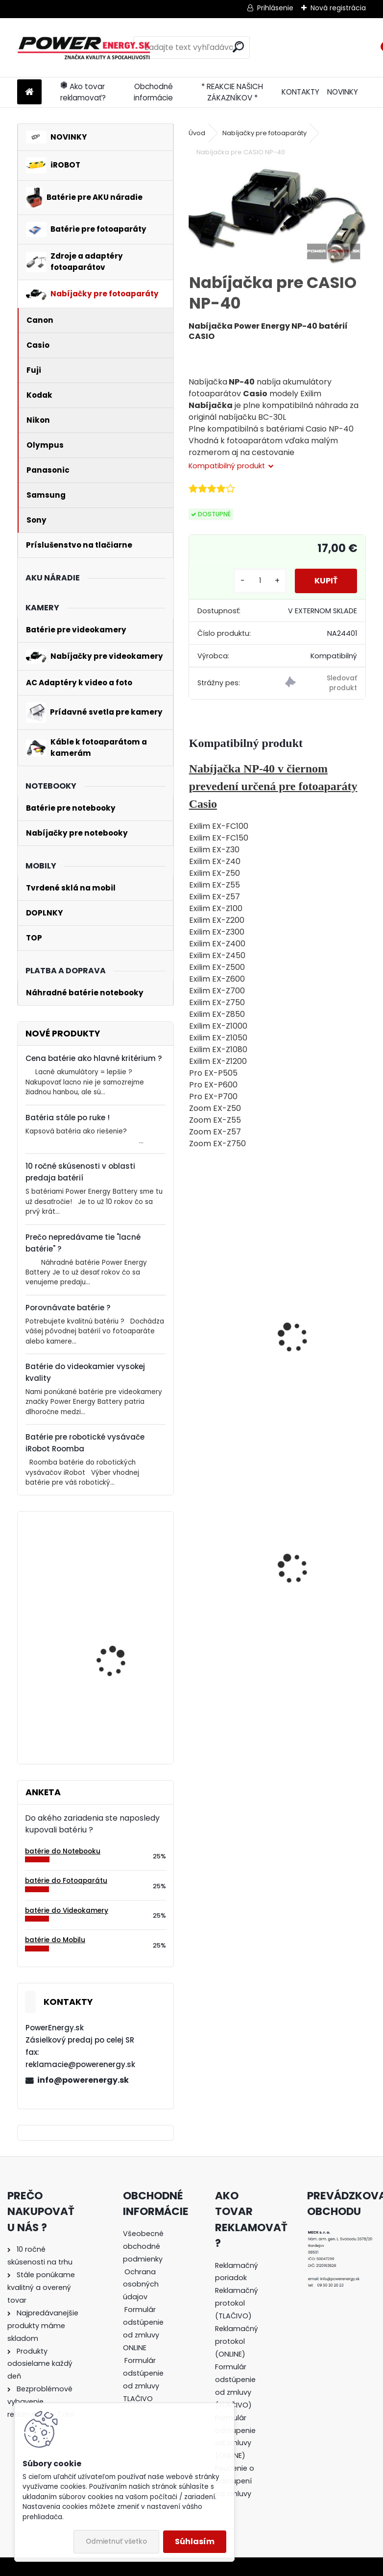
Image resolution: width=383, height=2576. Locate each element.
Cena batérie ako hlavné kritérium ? (93, 1058)
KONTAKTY (300, 92)
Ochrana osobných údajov (141, 2284)
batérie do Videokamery (66, 1910)
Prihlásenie (275, 8)
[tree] (145, 2323)
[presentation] (193, 1326)
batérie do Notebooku (62, 1851)
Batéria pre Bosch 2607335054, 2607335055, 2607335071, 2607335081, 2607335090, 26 (111, 1696)
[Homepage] (29, 92)
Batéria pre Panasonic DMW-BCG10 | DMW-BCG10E (229, 1584)
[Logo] (84, 47)
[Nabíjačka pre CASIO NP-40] (277, 216)
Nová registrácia (338, 8)
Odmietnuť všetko (116, 2541)
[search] (238, 46)
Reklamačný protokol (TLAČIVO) (236, 2303)
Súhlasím (195, 2541)
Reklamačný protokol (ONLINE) (236, 2341)
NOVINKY (342, 92)
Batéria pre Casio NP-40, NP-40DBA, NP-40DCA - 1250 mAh (236, 1323)
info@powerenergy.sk (83, 2080)
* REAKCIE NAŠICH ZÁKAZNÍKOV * (232, 92)
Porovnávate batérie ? (68, 1307)
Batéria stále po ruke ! (67, 1117)
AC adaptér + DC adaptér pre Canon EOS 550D (320, 1575)
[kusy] (260, 580)
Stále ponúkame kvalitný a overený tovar (41, 2287)
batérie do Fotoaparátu (66, 1880)
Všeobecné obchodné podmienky (143, 2246)
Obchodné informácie (153, 92)
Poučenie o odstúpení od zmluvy (234, 2481)
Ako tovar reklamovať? (83, 92)
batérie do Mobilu (55, 1940)
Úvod (197, 133)
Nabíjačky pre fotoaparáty (264, 133)
